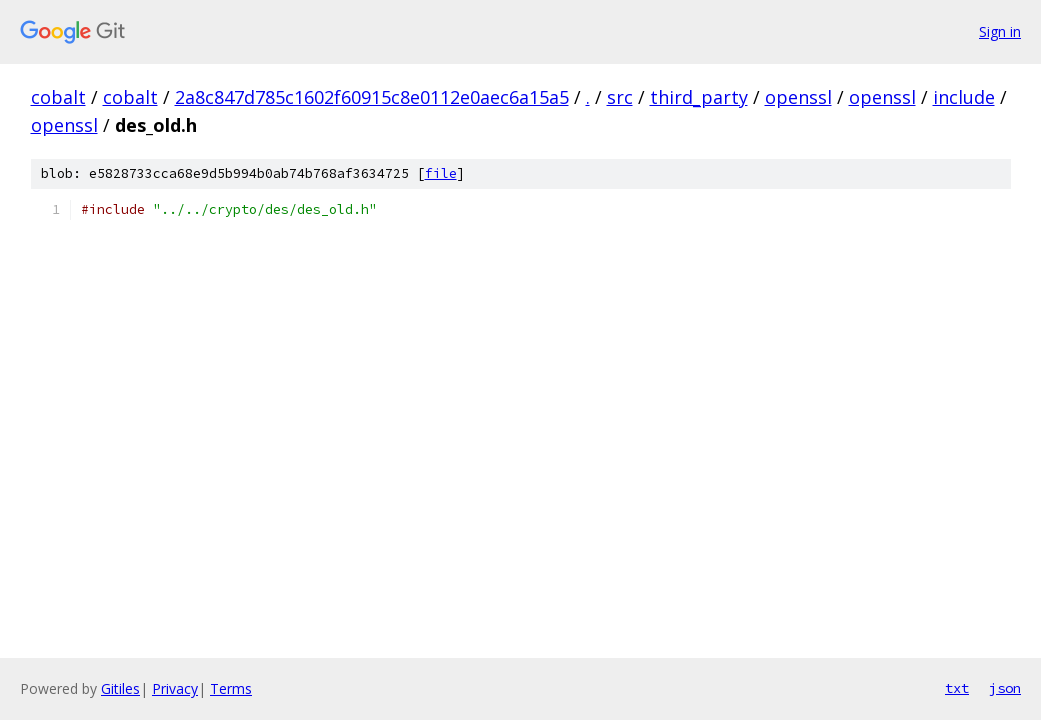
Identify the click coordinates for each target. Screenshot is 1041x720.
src (620, 97)
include (964, 97)
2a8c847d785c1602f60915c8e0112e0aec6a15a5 (372, 97)
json (1005, 688)
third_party (699, 97)
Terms (231, 688)
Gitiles (120, 688)
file (441, 173)
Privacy (175, 688)
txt (957, 688)
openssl (798, 97)
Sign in (1000, 31)
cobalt (58, 97)
